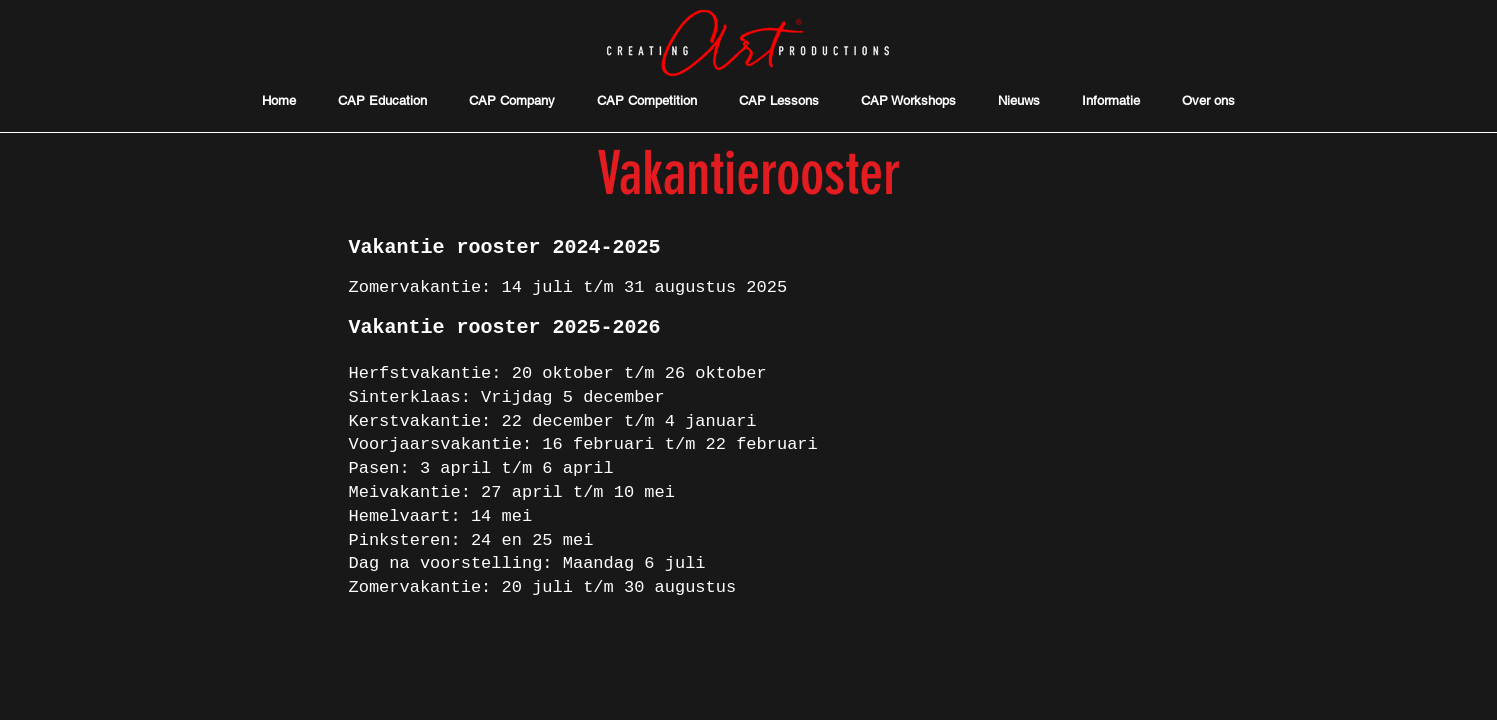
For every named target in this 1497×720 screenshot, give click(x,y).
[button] (1111, 100)
